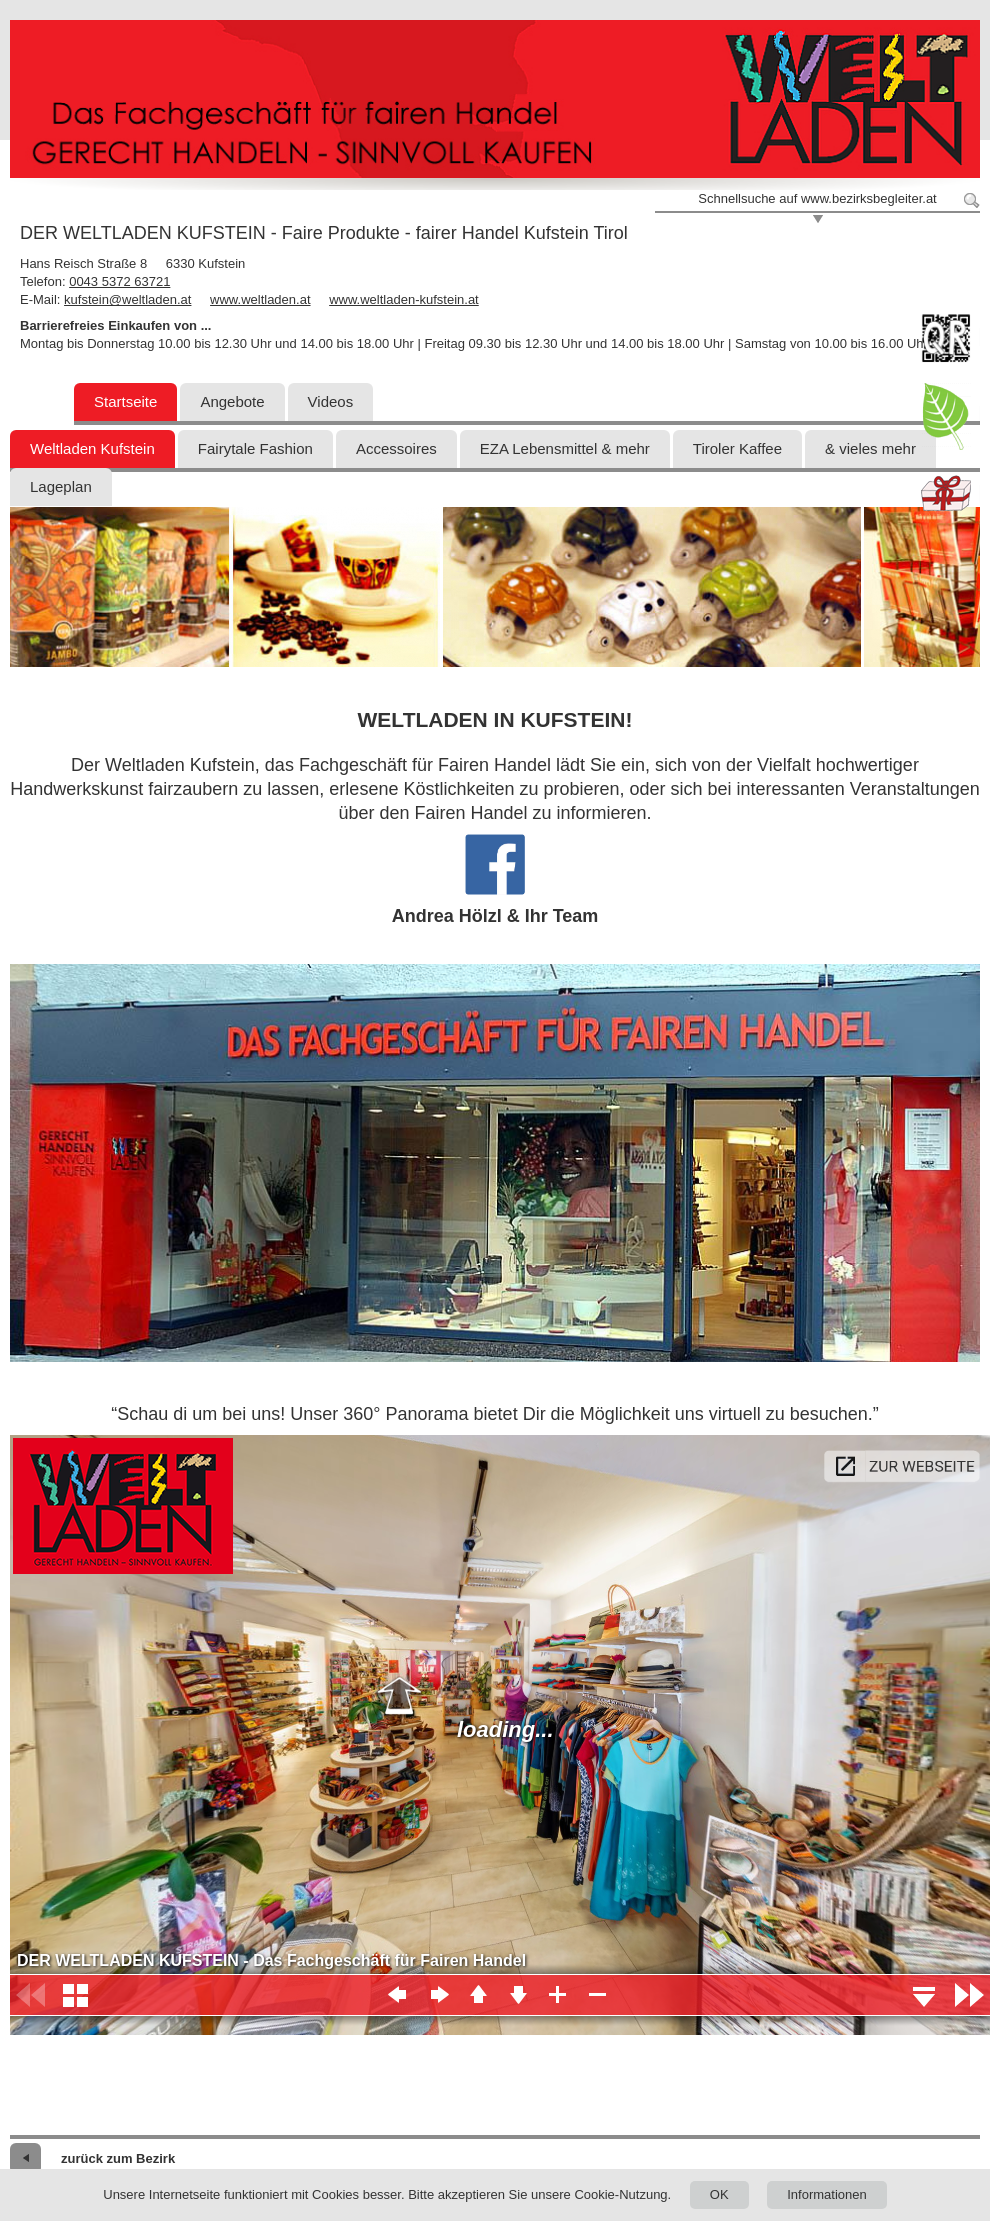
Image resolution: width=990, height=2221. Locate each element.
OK (719, 2194)
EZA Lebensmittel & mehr (565, 448)
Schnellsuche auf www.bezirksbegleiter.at (817, 198)
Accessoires (396, 448)
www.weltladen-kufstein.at (404, 299)
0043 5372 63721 (119, 281)
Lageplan (61, 486)
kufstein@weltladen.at (127, 299)
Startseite (125, 401)
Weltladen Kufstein (92, 448)
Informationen (827, 2194)
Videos (331, 401)
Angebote (232, 401)
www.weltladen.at (260, 299)
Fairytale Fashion (255, 448)
